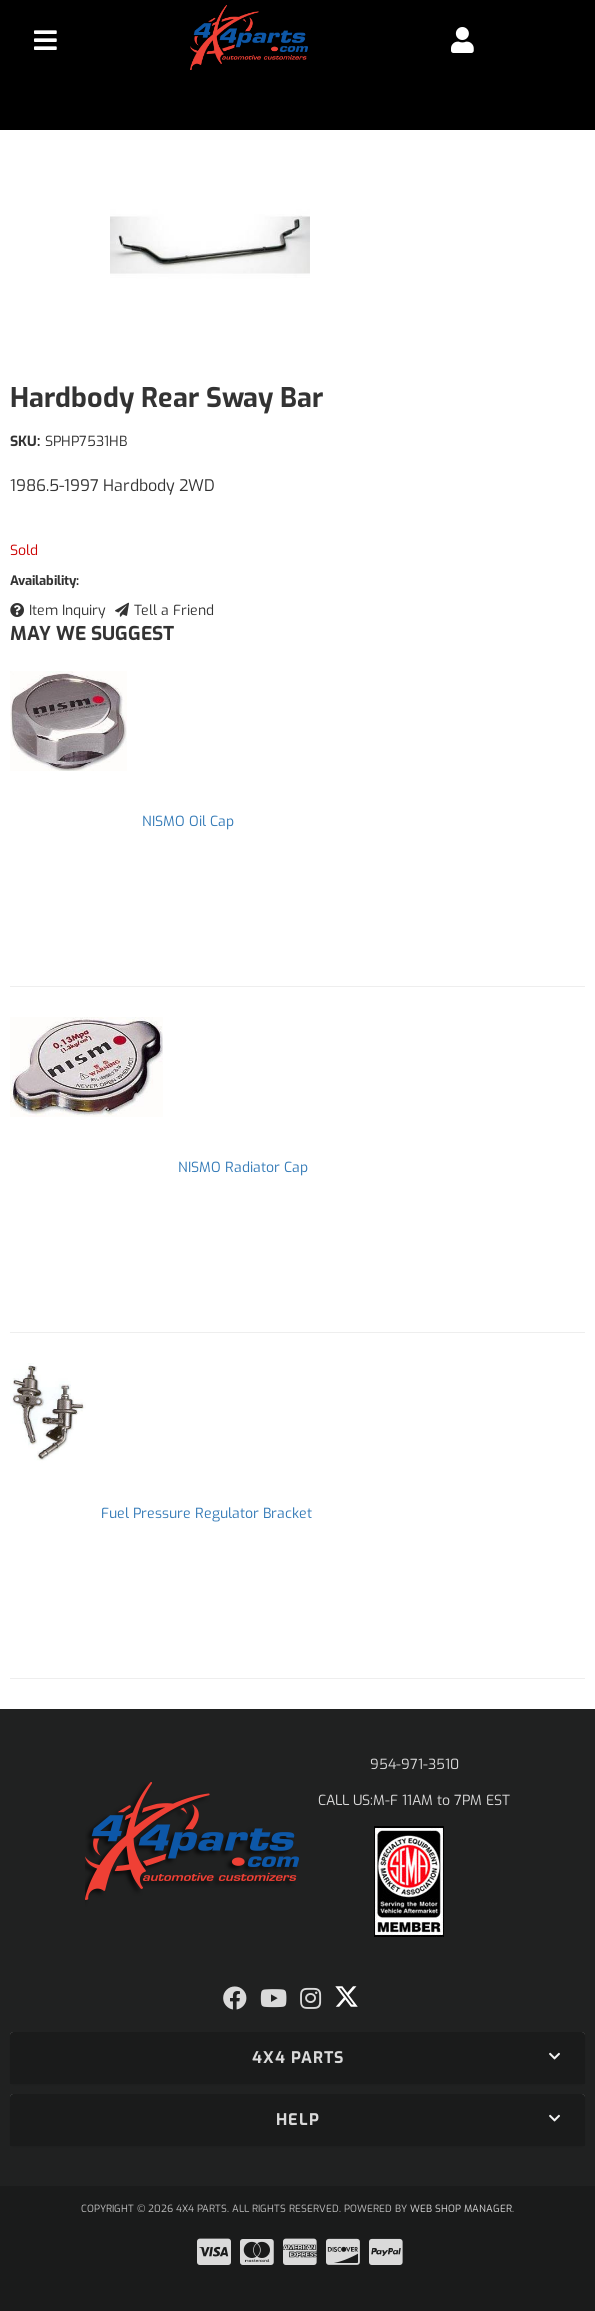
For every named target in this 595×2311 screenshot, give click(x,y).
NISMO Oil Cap (188, 821)
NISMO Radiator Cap (243, 1167)
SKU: (25, 441)
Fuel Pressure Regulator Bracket (206, 1513)
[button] (297, 2058)
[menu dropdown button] (45, 40)
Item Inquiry (67, 610)
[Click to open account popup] (462, 40)
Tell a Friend (174, 610)
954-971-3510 (414, 1764)
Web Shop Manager (461, 2208)
